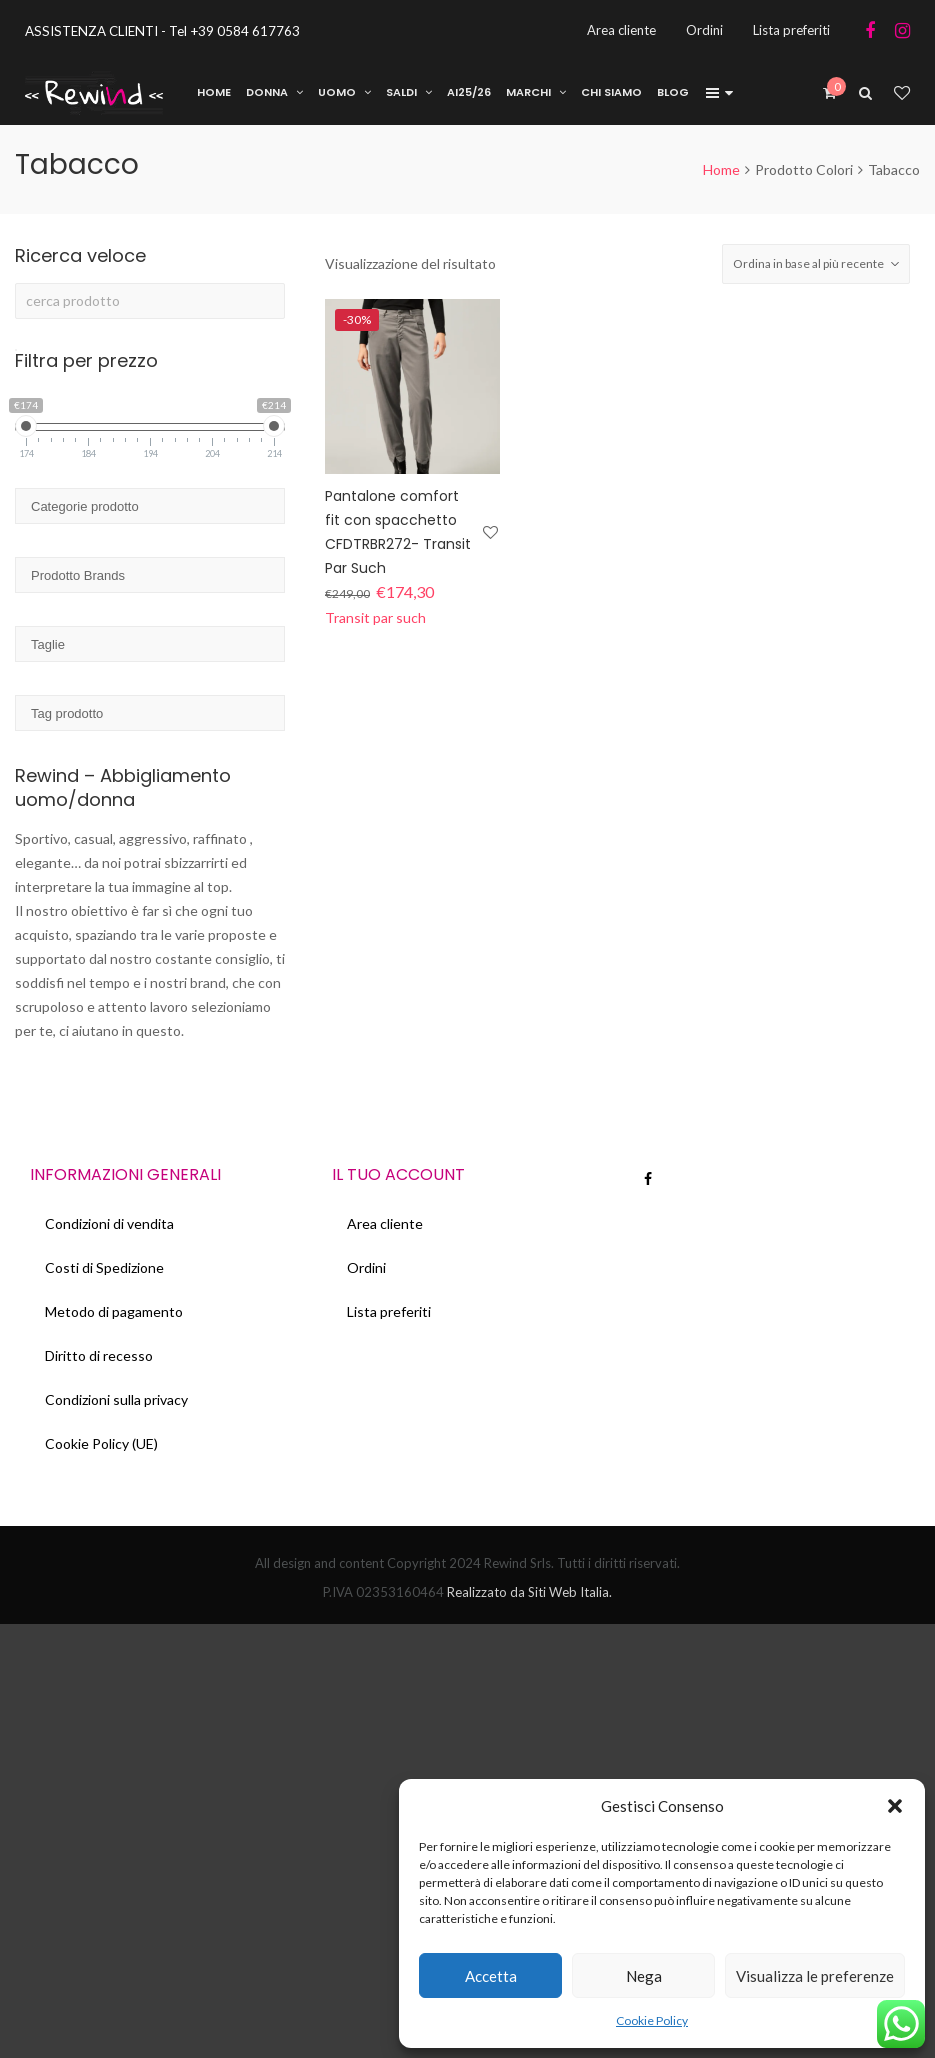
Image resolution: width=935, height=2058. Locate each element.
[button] (895, 1806)
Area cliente (385, 1223)
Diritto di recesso (99, 1355)
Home (721, 169)
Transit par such (375, 617)
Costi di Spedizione (104, 1267)
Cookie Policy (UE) (101, 1443)
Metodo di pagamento (114, 1311)
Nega (644, 1976)
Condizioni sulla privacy (116, 1399)
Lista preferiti (389, 1311)
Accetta (491, 1976)
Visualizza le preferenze (815, 1976)
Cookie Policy (652, 2020)
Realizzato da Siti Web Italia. (528, 1592)
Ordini (366, 1267)
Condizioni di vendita (109, 1223)
